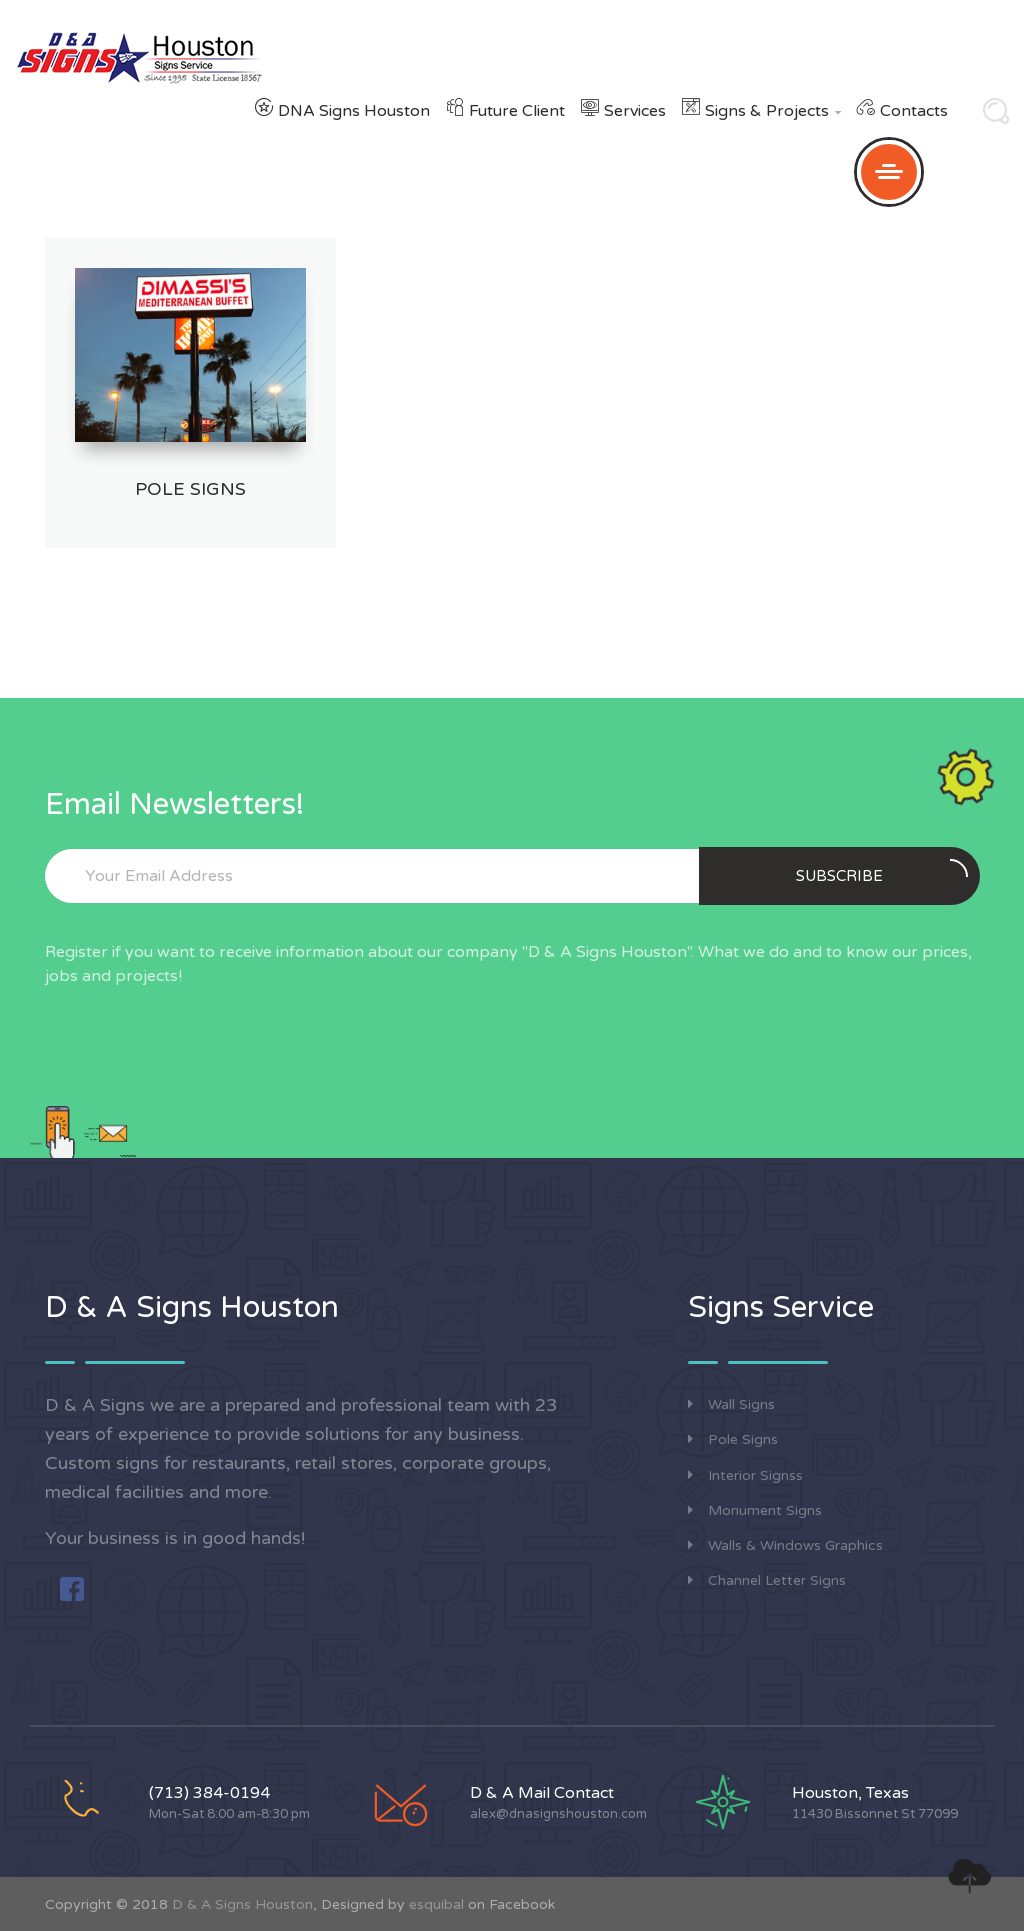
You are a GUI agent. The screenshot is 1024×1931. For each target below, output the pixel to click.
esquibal (436, 1904)
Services (635, 111)
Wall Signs (731, 1404)
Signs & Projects (773, 111)
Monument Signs (755, 1510)
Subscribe (882, 872)
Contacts (914, 111)
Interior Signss (745, 1475)
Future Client (517, 111)
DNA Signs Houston (354, 111)
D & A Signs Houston (242, 1904)
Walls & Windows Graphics (785, 1545)
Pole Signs (190, 489)
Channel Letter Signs (767, 1580)
